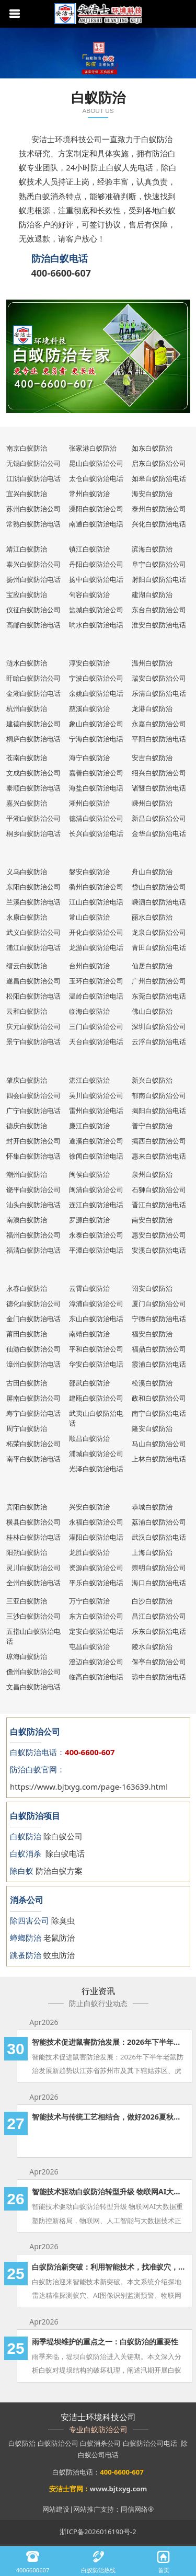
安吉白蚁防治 (152, 757)
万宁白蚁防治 (89, 1601)
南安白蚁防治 (152, 1219)
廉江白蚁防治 (89, 1125)
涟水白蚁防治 (26, 663)
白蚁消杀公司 (100, 2443)
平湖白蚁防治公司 (33, 818)
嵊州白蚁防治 (152, 803)
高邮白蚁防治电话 (33, 624)
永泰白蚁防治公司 (96, 1235)
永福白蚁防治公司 (96, 1522)
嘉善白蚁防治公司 (96, 772)
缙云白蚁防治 (26, 965)
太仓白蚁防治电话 (96, 478)
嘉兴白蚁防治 (26, 803)
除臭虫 (63, 1920)
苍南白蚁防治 (26, 757)
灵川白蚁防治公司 (33, 1567)
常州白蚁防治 (89, 493)
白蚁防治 (22, 2443)
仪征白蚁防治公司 (33, 609)
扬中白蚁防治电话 (96, 579)
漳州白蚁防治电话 (33, 1364)
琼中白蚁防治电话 (159, 1676)
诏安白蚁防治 (152, 1288)
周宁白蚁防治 (26, 1428)
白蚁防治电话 (72, 2472)
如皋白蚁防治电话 (159, 478)
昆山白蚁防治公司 (96, 463)
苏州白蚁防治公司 (33, 508)
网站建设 (56, 2509)
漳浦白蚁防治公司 (96, 1303)
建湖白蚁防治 (152, 594)
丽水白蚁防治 (152, 917)
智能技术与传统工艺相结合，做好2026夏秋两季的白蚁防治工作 (109, 2117)
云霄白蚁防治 (89, 1288)
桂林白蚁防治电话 (33, 1537)
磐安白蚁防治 (89, 871)
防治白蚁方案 (59, 1870)
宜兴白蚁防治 (26, 493)
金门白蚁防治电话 (33, 1318)
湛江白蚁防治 (89, 1080)
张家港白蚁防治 (93, 448)
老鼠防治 (59, 1937)
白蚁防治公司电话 (150, 2443)
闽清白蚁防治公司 (96, 1189)
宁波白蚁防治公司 (96, 678)
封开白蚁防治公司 (33, 1141)
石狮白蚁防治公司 (159, 1189)
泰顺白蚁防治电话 (33, 788)
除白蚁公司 (63, 1836)
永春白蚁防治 (26, 1288)
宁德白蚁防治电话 (159, 1318)
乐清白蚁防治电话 (159, 693)
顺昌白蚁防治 (89, 1438)
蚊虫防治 (59, 1955)
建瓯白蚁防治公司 (96, 1398)
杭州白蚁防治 (26, 708)
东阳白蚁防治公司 (33, 886)
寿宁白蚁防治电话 (33, 1413)
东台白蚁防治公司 (159, 609)
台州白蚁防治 (89, 965)
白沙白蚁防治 (152, 1601)
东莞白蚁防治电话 (159, 996)
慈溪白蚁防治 (89, 708)
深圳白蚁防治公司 (159, 1026)
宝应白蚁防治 (26, 594)
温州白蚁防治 (152, 663)
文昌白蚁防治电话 (33, 1686)
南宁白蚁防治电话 (159, 1413)
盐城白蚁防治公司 (96, 609)
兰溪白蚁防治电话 (33, 902)
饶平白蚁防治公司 (33, 1189)
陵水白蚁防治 (152, 1646)
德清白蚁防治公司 (96, 818)
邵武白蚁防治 (89, 1383)
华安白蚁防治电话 (96, 1364)
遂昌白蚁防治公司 (33, 981)
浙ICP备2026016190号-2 (98, 2531)
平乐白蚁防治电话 (96, 1582)
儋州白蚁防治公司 (33, 1671)
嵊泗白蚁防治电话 (159, 902)
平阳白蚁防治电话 (159, 738)
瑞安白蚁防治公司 (159, 678)
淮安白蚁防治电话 (159, 624)
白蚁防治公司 (58, 2443)
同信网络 (134, 2509)
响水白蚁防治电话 (96, 624)
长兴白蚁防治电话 (96, 833)
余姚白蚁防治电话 (96, 693)
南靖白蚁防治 (89, 1333)
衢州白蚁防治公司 (96, 886)
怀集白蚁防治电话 (33, 1156)
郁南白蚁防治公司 (159, 1095)
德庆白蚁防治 (26, 1125)
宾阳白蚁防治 (26, 1507)
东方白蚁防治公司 (96, 1616)
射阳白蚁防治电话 (159, 579)
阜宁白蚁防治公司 (159, 564)
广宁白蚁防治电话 (33, 1110)
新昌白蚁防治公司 (159, 818)
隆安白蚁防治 (152, 1428)
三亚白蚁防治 (26, 1601)
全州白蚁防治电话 (33, 1582)
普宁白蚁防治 (152, 1125)
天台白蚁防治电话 (96, 1041)
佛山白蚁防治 (152, 1011)
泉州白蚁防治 (152, 1174)
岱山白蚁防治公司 (159, 886)
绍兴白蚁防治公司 (159, 772)
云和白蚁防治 (26, 1011)
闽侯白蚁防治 (89, 1174)
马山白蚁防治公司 (159, 1443)
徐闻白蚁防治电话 (96, 1156)
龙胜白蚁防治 (89, 1552)
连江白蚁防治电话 (96, 1204)
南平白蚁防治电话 (33, 1458)
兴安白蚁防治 (89, 1507)
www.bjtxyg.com (118, 2488)
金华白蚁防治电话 (159, 833)
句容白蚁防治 (89, 594)
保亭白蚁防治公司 (159, 1661)
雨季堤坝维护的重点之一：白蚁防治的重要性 (105, 2341)
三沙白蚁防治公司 (33, 1616)
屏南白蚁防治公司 (33, 1398)
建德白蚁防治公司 (33, 723)
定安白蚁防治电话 (96, 1631)
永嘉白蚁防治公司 (159, 723)
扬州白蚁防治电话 (33, 579)
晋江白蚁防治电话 (159, 1204)
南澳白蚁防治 (26, 1219)
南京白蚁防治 (26, 448)
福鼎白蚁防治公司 (159, 1349)
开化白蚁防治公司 (96, 932)
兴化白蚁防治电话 (159, 524)
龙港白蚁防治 (152, 708)
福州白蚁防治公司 (33, 1235)
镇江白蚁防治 (89, 549)
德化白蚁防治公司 (33, 1303)
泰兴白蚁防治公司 (33, 564)
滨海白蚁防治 (152, 549)
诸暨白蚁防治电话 (159, 788)
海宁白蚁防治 (89, 757)
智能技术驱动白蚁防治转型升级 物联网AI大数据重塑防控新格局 (109, 2191)
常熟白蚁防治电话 (33, 524)
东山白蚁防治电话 (96, 1318)
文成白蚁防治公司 (33, 772)
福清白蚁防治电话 (33, 1250)
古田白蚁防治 (26, 1383)
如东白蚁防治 (152, 448)
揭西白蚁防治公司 (159, 1141)
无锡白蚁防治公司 (33, 463)
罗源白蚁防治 (89, 1219)
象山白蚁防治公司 (96, 723)
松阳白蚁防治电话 (33, 996)
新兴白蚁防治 (152, 1080)
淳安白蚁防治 (89, 663)
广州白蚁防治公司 (159, 981)
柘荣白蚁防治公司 (33, 1443)
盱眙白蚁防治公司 (33, 678)
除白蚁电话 (65, 1853)
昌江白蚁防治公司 (159, 1616)
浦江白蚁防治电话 (33, 947)
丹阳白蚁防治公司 (96, 564)
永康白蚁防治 (26, 917)
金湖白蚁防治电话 (33, 693)
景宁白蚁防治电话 (33, 1041)
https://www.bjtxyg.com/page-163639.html (89, 1786)
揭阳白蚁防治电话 (159, 1110)
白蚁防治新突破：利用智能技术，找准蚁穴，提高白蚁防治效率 (109, 2267)
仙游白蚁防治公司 (33, 1349)
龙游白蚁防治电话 (96, 947)
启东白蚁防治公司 (159, 463)
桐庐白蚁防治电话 (33, 738)
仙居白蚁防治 (152, 965)
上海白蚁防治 (152, 1552)
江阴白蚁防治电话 (33, 478)
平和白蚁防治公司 (96, 1349)
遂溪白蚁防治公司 (96, 1141)
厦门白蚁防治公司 (159, 1303)
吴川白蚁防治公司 (96, 1095)
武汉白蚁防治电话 (159, 1537)
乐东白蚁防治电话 (159, 1631)
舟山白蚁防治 (152, 871)
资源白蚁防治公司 (96, 1567)
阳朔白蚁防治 (26, 1552)
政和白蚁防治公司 (159, 1398)
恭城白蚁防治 (152, 1507)
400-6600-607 (61, 273)
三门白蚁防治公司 (96, 1026)
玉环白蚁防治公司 (96, 981)
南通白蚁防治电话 (96, 524)
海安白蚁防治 (152, 493)
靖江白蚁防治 (26, 549)
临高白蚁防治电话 (96, 1676)
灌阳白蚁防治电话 (96, 1537)
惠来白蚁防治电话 (159, 1156)
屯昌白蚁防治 (89, 1646)
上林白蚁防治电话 (159, 1458)
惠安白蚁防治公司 (159, 1235)
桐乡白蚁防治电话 (33, 833)
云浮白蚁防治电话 (159, 1041)
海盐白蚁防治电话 (96, 788)
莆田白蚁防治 (26, 1333)
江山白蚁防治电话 (96, 902)
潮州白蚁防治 (26, 1174)
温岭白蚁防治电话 (96, 996)
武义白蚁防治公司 (33, 932)
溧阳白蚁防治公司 (96, 508)
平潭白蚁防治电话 (96, 1250)
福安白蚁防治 (152, 1333)
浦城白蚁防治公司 (96, 1453)
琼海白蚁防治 (26, 1656)
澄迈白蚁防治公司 (96, 1661)
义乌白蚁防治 (26, 871)
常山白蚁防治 (89, 917)
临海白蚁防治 (89, 1011)
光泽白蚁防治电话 (96, 1468)
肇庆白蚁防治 (26, 1080)
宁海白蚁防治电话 (96, 738)
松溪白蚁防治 (152, 1383)
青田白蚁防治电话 (159, 947)
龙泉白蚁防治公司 (159, 932)
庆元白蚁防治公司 (33, 1026)
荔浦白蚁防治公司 (159, 1522)
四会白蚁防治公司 (33, 1095)
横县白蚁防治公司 (33, 1522)
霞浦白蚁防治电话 (159, 1364)
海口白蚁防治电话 (159, 1582)
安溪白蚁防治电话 (159, 1250)
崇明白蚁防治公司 (159, 1567)
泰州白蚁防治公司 (159, 508)
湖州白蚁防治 (89, 803)
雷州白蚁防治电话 (96, 1110)
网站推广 (86, 2509)
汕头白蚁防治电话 (33, 1204)
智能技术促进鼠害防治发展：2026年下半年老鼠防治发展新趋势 (109, 2042)
